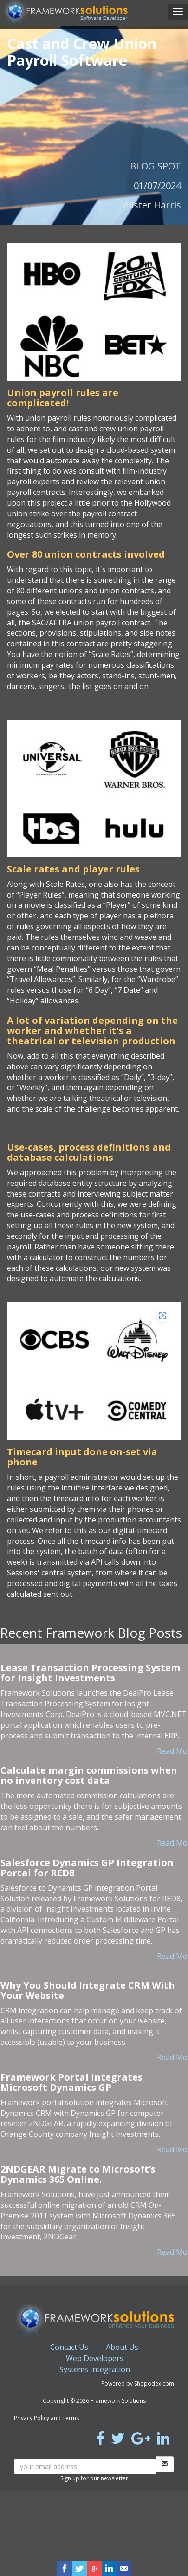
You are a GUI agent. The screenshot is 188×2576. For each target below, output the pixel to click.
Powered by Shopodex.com (137, 2383)
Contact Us (69, 2347)
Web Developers (94, 2358)
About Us (122, 2347)
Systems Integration (94, 2369)
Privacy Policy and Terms (46, 2418)
